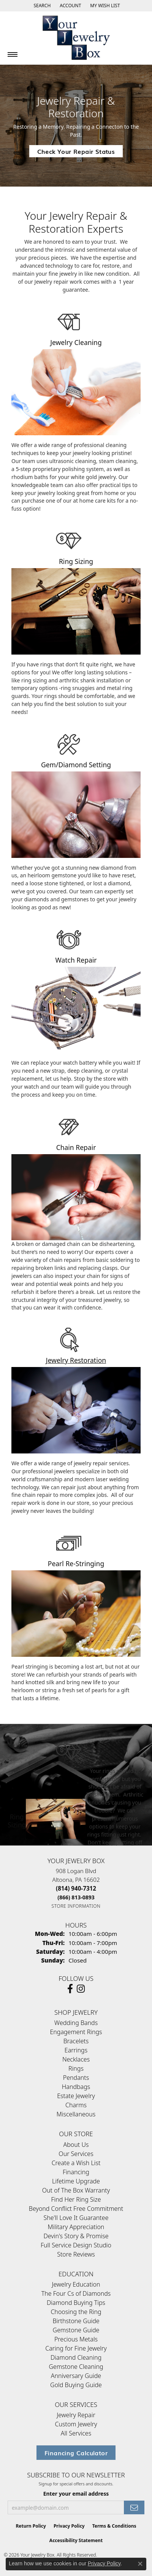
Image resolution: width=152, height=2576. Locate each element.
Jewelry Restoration (76, 1360)
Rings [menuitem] (76, 2068)
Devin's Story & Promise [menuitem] (75, 2236)
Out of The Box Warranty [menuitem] (76, 2190)
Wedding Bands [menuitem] (76, 2023)
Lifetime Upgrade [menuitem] (76, 2181)
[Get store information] (76, 1906)
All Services (76, 2433)
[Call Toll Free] (76, 1897)
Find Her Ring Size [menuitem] (76, 2199)
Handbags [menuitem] (76, 2087)
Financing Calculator (76, 2452)
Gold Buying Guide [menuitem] (76, 2385)
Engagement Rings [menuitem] (76, 2032)
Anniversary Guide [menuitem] (76, 2376)
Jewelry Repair (76, 2415)
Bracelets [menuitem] (76, 2041)
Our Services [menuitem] (76, 2154)
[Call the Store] (76, 1888)
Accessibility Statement (76, 2540)
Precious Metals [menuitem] (76, 2339)
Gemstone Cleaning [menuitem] (76, 2366)
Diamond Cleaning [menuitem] (76, 2357)
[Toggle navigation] (12, 54)
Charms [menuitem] (76, 2105)
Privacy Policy (69, 2526)
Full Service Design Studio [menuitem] (76, 2245)
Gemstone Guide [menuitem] (76, 2330)
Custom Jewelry (76, 2424)
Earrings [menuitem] (76, 2050)
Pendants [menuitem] (76, 2077)
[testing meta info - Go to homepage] (76, 37)
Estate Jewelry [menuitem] (76, 2096)
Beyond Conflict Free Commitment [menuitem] (76, 2208)
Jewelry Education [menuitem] (76, 2284)
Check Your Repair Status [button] (76, 151)
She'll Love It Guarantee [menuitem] (76, 2217)
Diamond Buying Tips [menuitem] (76, 2302)
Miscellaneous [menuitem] (76, 2114)
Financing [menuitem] (76, 2172)
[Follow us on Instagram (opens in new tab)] (81, 1988)
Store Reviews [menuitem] (76, 2254)
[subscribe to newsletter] (134, 2508)
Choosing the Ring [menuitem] (76, 2312)
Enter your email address (76, 2493)
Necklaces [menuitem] (76, 2059)
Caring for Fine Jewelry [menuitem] (76, 2348)
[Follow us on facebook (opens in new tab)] (70, 1988)
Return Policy (31, 2526)
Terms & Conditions (114, 2526)
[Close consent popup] (140, 2564)
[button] (41, 5)
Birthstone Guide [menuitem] (75, 2321)
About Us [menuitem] (76, 2144)
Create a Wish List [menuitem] (76, 2163)
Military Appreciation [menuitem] (76, 2227)
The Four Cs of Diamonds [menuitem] (76, 2293)
